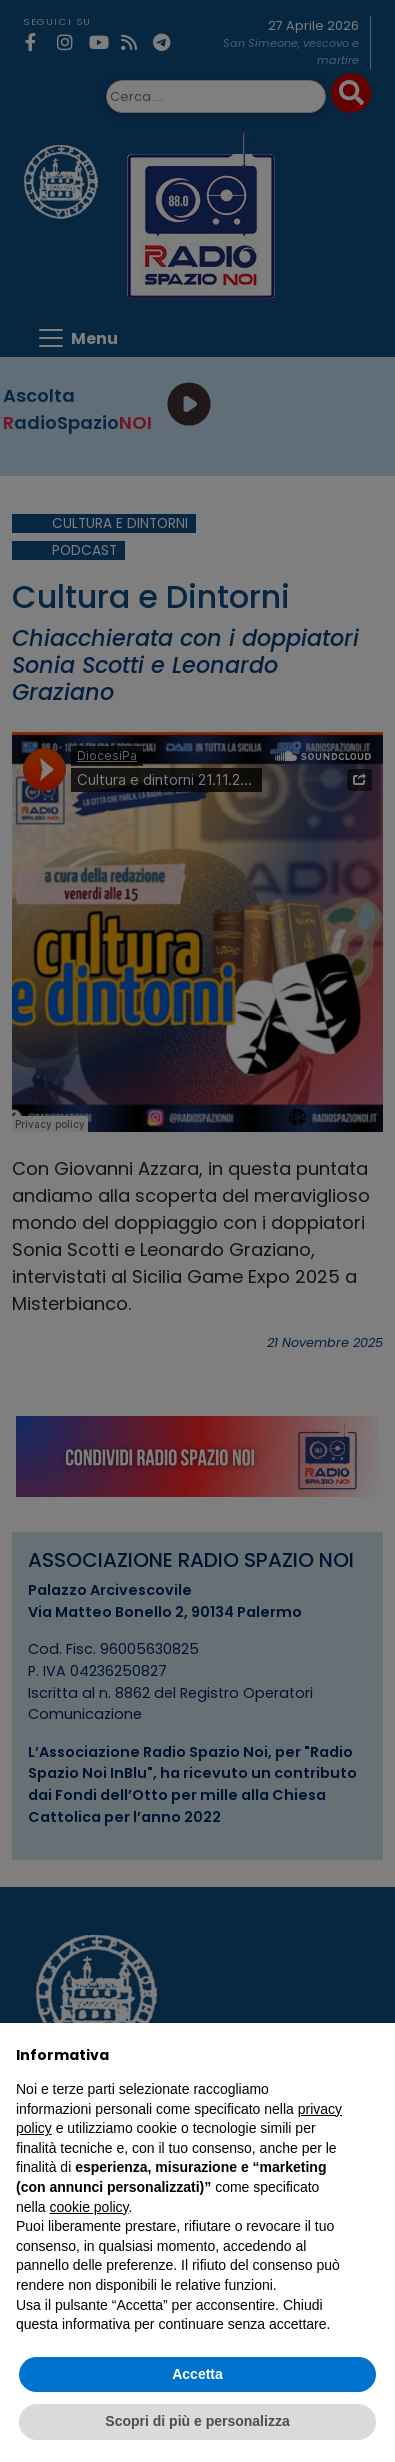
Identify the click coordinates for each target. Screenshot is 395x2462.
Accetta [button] (197, 2374)
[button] (369, 2055)
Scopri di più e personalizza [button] (197, 2421)
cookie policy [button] (88, 2207)
